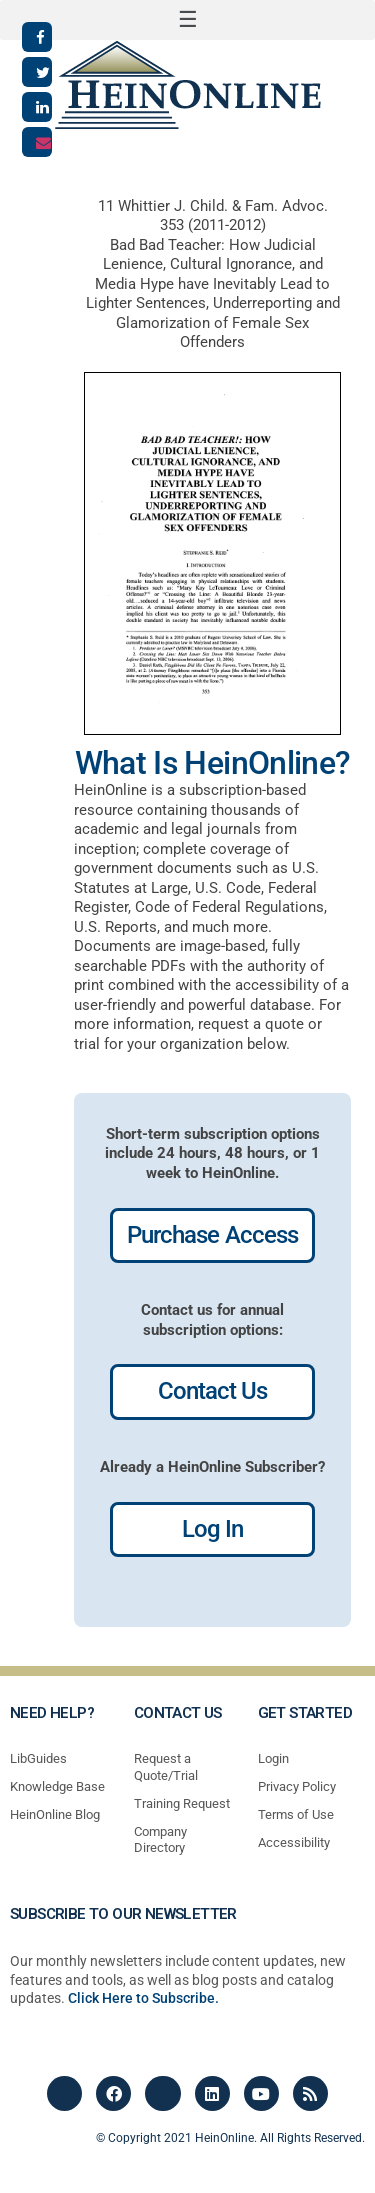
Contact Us (212, 1391)
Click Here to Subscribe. (143, 1998)
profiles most (240, 1604)
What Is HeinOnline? (213, 763)
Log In (212, 1529)
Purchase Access (212, 1235)
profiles (165, 1604)
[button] (187, 20)
